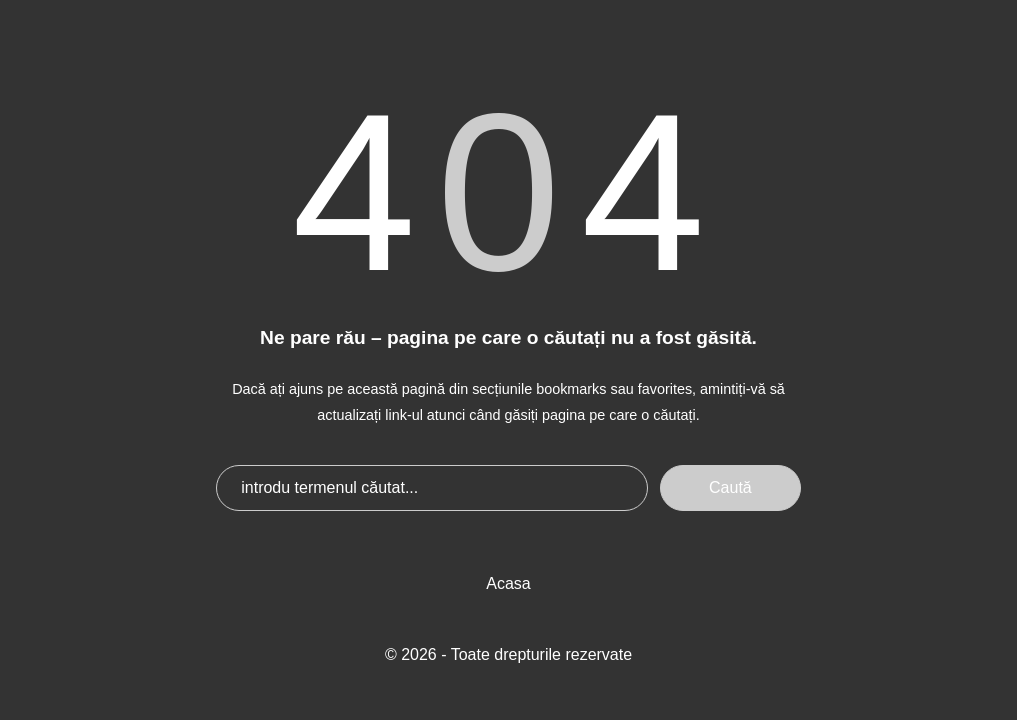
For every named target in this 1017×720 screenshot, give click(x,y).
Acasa (508, 583)
